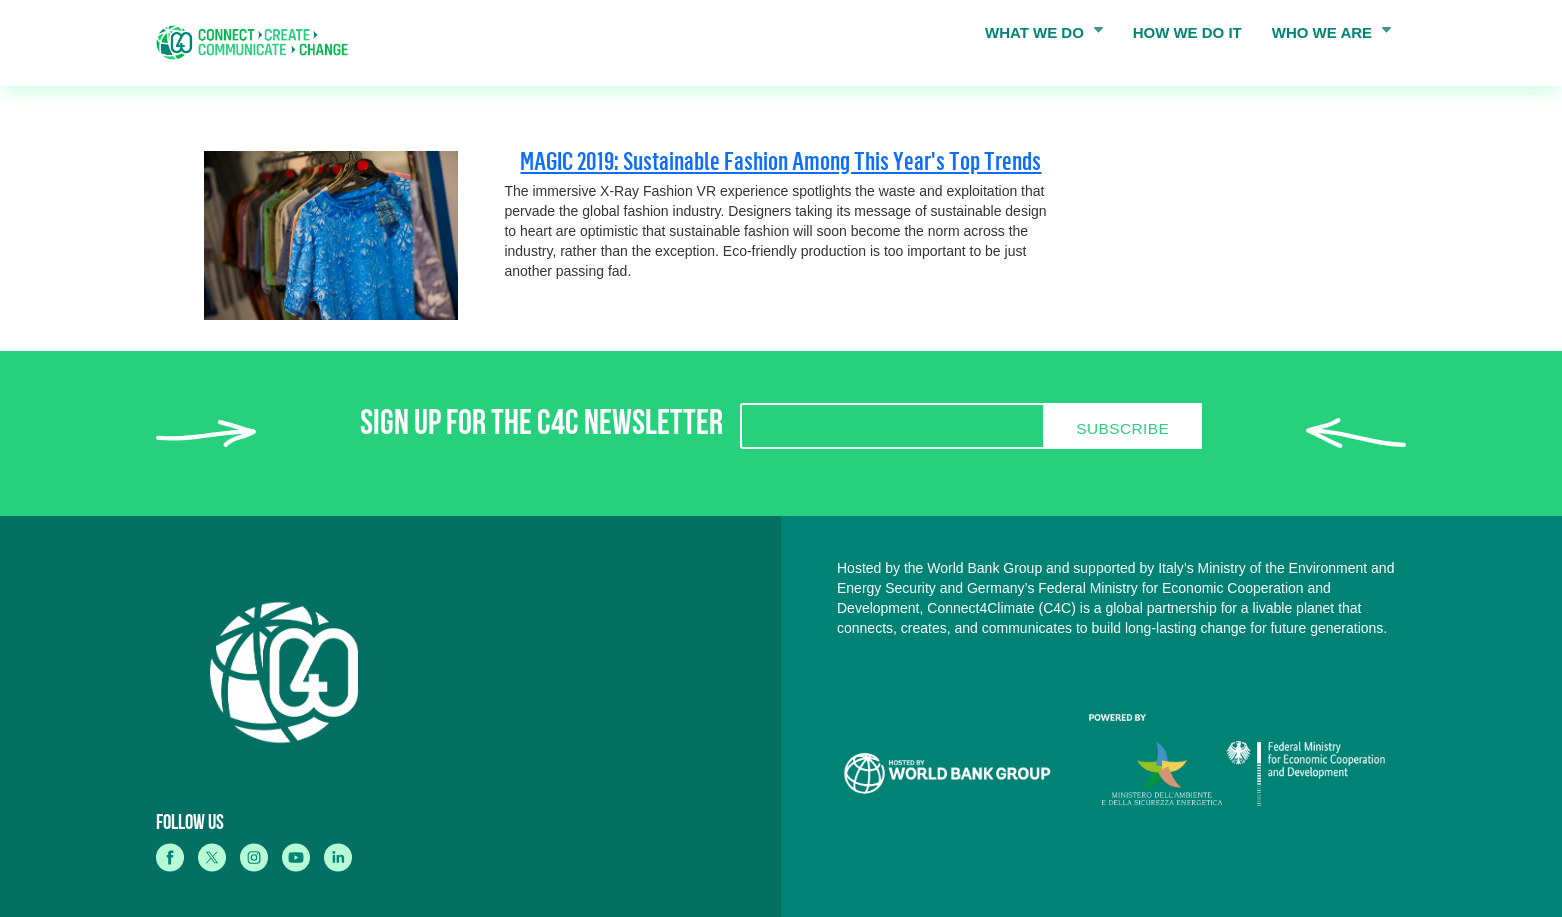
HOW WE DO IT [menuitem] (1187, 32)
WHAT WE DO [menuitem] (1038, 37)
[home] (259, 42)
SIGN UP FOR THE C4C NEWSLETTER (541, 427)
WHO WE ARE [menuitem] (1326, 37)
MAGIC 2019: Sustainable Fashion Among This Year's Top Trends (780, 160)
